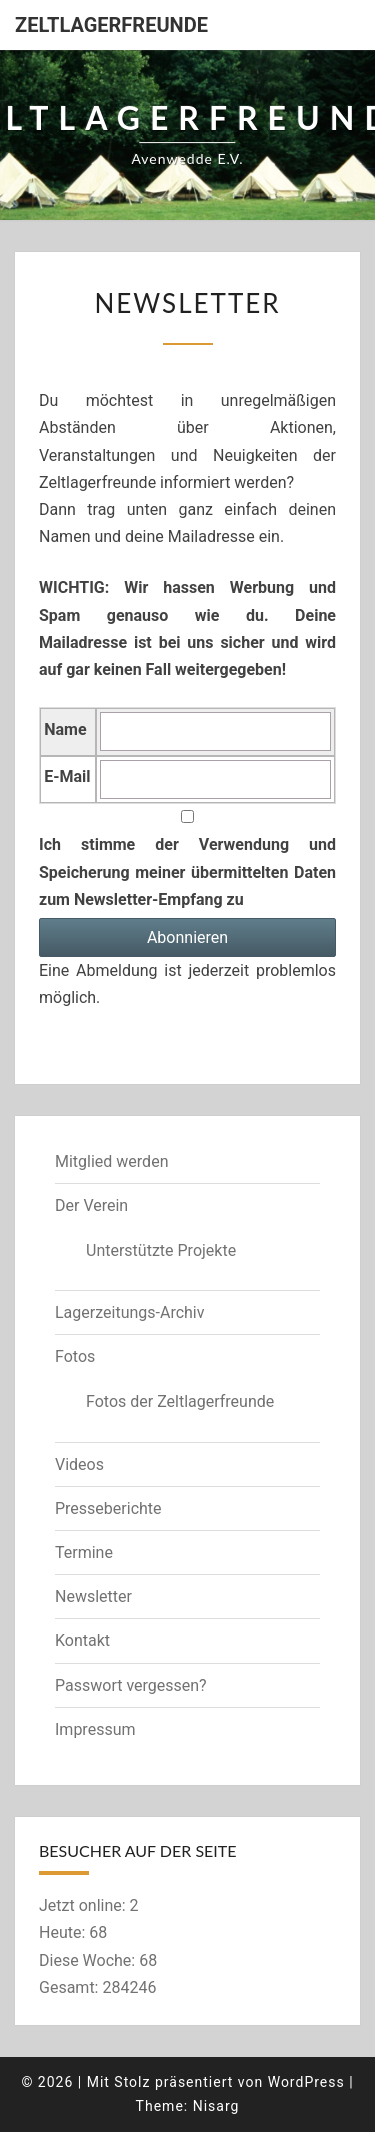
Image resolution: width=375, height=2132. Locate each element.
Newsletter (93, 1596)
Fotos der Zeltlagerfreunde (180, 1401)
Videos (79, 1464)
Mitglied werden (111, 1161)
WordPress (306, 2082)
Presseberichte (108, 1508)
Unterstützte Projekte (161, 1250)
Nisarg (216, 2106)
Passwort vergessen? (131, 1685)
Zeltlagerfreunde (111, 25)
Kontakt (82, 1640)
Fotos (75, 1356)
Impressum (95, 1729)
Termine (84, 1552)
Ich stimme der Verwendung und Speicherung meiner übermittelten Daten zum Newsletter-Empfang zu (187, 859)
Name (65, 729)
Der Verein (91, 1205)
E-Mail (67, 776)
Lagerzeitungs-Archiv (130, 1312)
